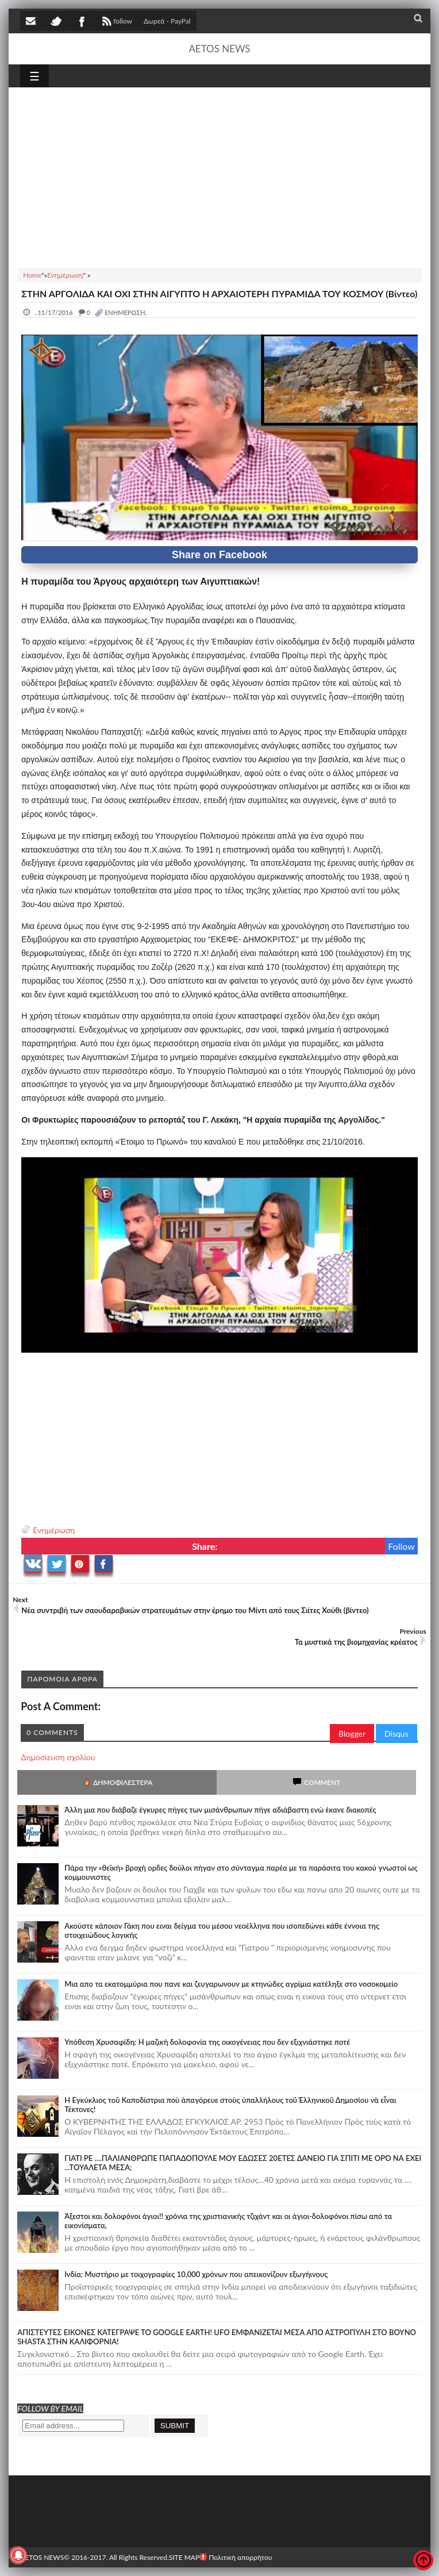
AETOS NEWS (219, 49)
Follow (401, 1546)
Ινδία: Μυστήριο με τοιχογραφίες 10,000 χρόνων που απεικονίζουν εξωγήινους (196, 2274)
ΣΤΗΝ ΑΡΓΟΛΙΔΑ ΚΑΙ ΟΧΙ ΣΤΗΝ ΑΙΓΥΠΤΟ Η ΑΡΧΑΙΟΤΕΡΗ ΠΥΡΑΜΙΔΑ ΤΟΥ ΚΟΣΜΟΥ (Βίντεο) (219, 293)
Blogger (351, 1733)
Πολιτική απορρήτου (235, 2557)
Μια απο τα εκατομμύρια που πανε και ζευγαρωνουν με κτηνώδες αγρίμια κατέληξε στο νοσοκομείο (231, 1983)
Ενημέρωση (54, 1530)
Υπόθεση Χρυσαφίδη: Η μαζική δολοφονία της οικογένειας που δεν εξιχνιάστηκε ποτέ (207, 2042)
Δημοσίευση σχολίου (58, 1757)
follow (115, 22)
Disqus (396, 1733)
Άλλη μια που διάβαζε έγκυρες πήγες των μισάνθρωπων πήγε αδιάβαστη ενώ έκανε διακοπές (220, 1809)
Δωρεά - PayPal (167, 21)
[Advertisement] (219, 175)
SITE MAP (184, 2557)
